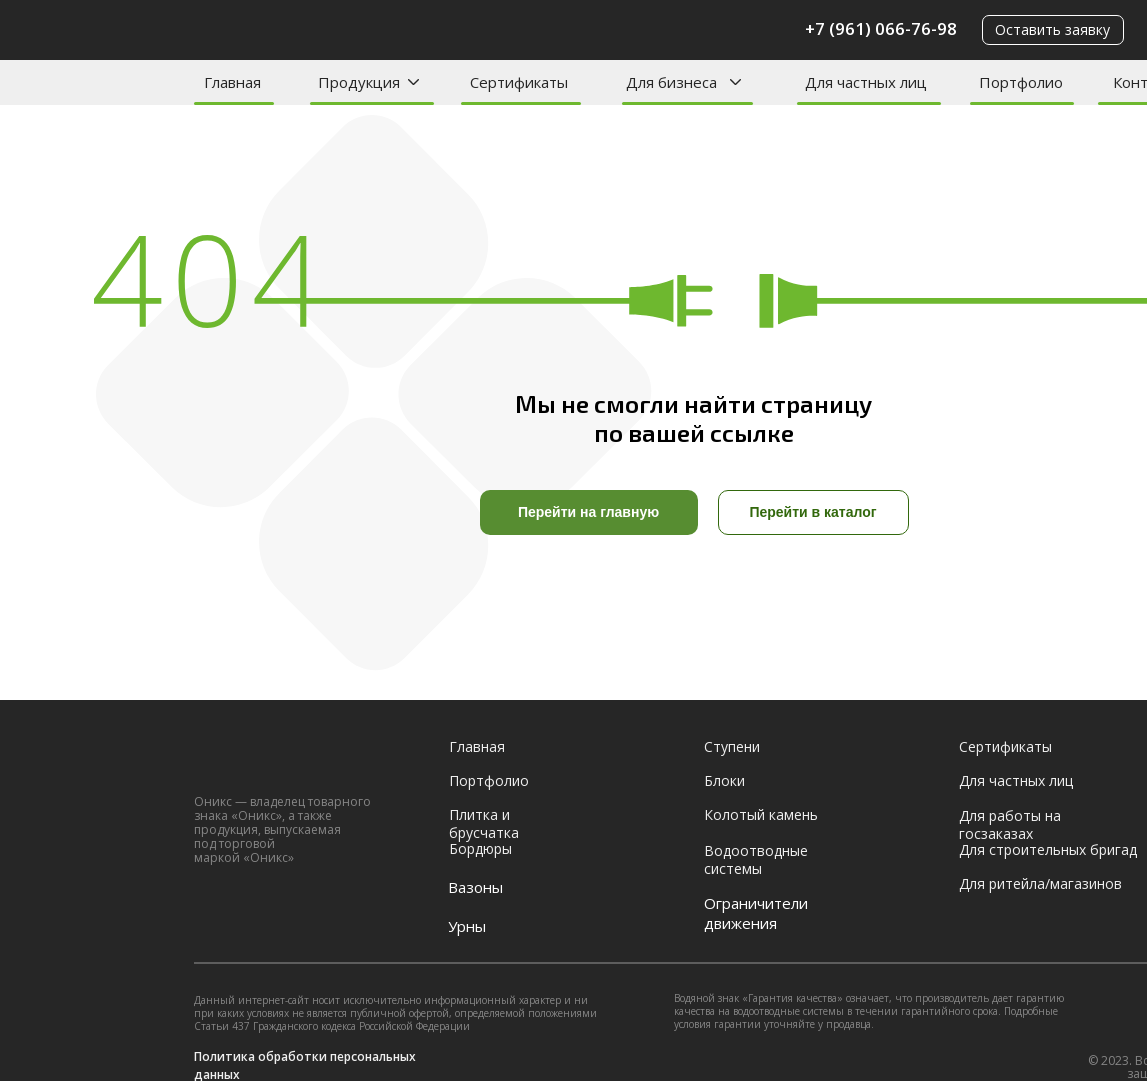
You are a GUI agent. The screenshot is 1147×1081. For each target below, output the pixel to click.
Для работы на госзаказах (1010, 824)
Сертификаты (519, 82)
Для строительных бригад (1048, 849)
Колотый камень (761, 814)
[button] (1053, 30)
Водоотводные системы (756, 859)
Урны (467, 926)
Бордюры (480, 848)
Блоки (724, 780)
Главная (232, 82)
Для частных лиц (866, 82)
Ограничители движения (756, 913)
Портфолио (1021, 82)
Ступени (732, 746)
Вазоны (475, 887)
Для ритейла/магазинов (1040, 883)
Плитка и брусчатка (484, 823)
